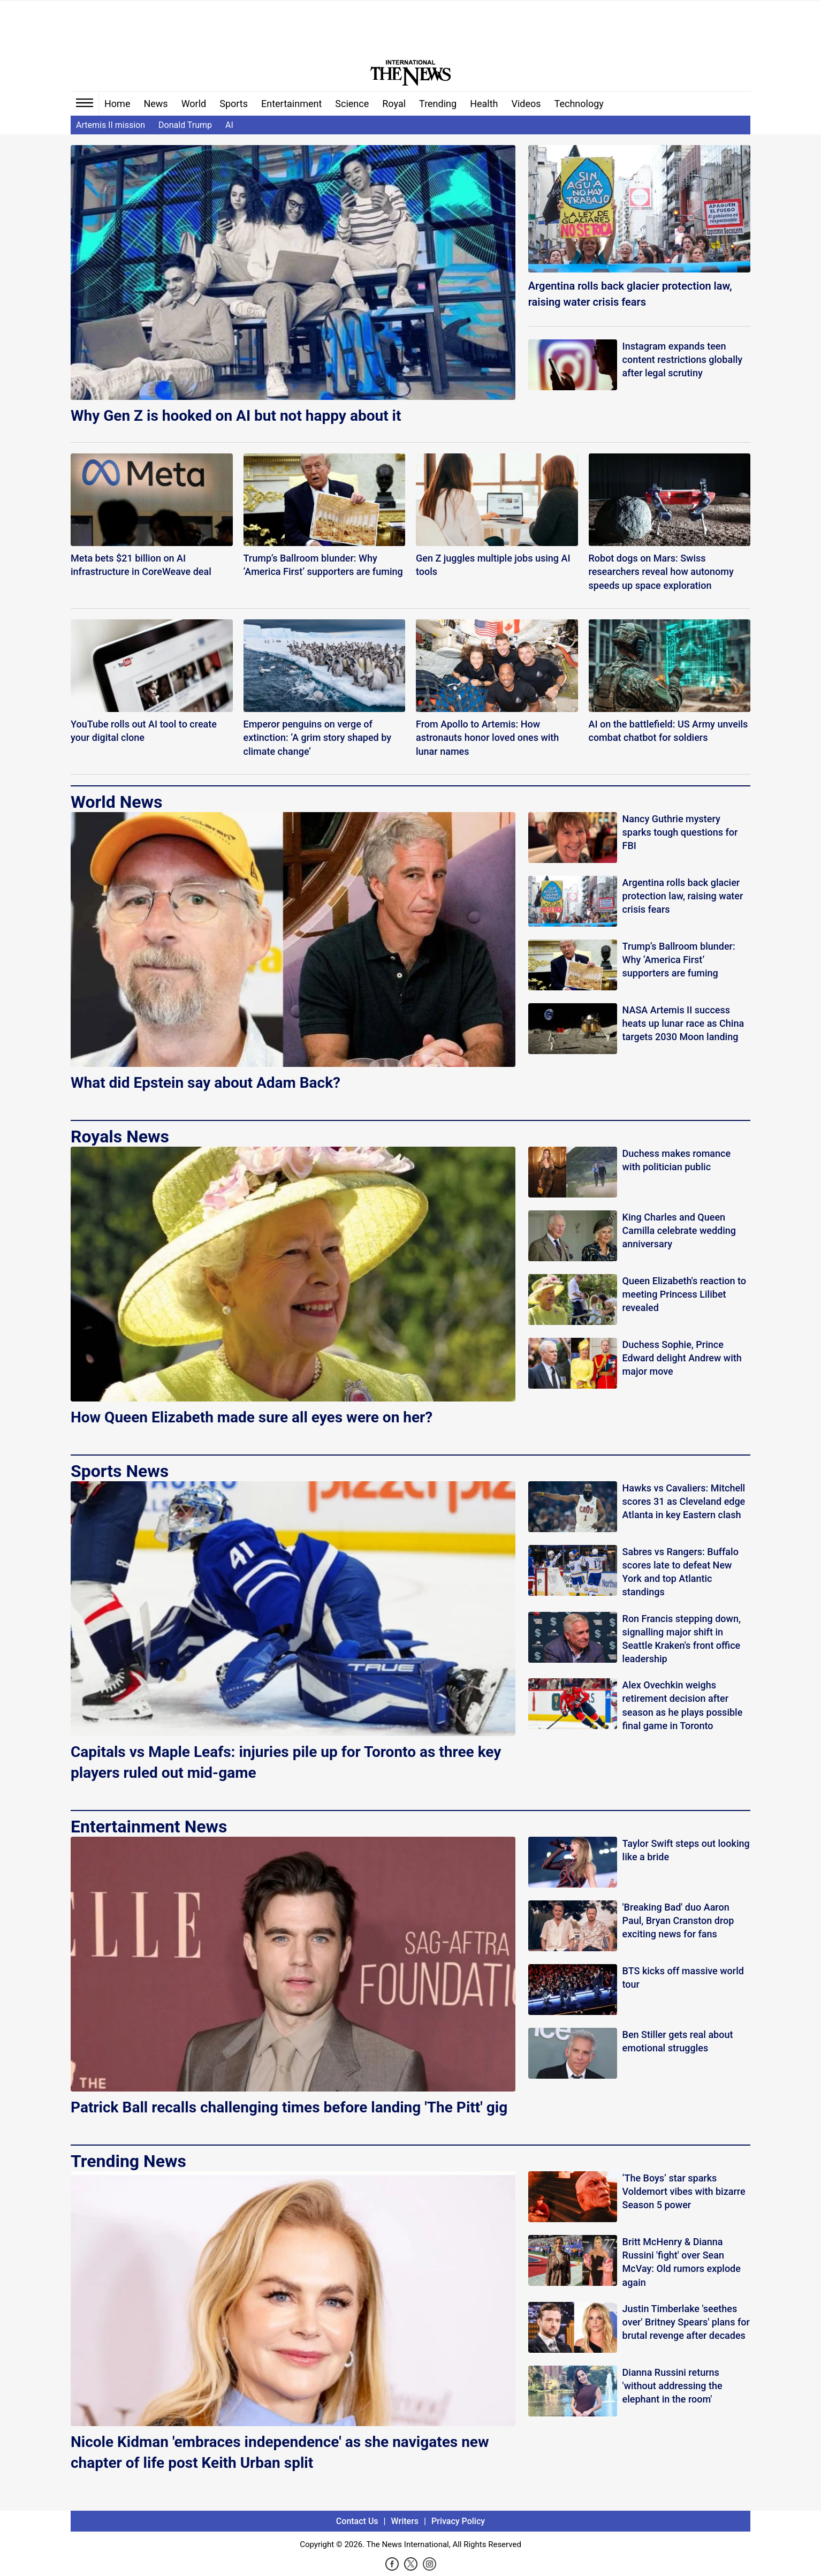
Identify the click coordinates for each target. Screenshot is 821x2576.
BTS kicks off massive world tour (683, 1977)
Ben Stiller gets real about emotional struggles (677, 2041)
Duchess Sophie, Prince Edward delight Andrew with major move (682, 1358)
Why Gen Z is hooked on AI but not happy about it (236, 416)
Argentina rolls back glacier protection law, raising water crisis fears (630, 293)
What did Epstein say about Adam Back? (205, 1083)
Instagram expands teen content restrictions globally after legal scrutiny (682, 359)
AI (229, 125)
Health (484, 103)
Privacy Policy (458, 2521)
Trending (438, 103)
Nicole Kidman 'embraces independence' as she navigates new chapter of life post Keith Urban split (280, 2452)
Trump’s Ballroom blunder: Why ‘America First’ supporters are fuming (678, 960)
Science (352, 103)
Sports (233, 103)
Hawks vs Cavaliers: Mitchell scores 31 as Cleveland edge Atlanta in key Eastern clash (684, 1501)
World (194, 103)
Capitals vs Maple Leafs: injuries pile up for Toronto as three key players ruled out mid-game (286, 1762)
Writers (405, 2521)
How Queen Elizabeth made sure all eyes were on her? (251, 1417)
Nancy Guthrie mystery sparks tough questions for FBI (680, 832)
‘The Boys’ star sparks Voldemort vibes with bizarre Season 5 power (684, 2191)
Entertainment (291, 103)
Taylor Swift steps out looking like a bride (686, 1850)
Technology (579, 103)
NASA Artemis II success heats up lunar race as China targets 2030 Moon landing (683, 1023)
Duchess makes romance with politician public (676, 1160)
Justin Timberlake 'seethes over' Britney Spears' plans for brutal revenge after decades (686, 2322)
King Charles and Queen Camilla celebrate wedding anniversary (679, 1230)
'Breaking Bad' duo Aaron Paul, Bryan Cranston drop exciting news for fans (678, 1920)
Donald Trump (185, 125)
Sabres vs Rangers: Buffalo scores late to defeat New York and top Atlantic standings (680, 1572)
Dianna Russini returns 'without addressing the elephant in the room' (672, 2386)
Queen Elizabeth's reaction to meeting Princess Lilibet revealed (684, 1294)
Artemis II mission (110, 125)
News (155, 103)
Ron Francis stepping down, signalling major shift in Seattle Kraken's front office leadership (681, 1639)
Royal (394, 103)
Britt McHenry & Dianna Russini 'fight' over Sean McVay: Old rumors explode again (681, 2262)
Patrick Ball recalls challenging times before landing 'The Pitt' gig (289, 2107)
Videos (526, 103)
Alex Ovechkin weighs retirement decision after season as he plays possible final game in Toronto (682, 1705)
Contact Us (357, 2521)
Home (117, 103)
